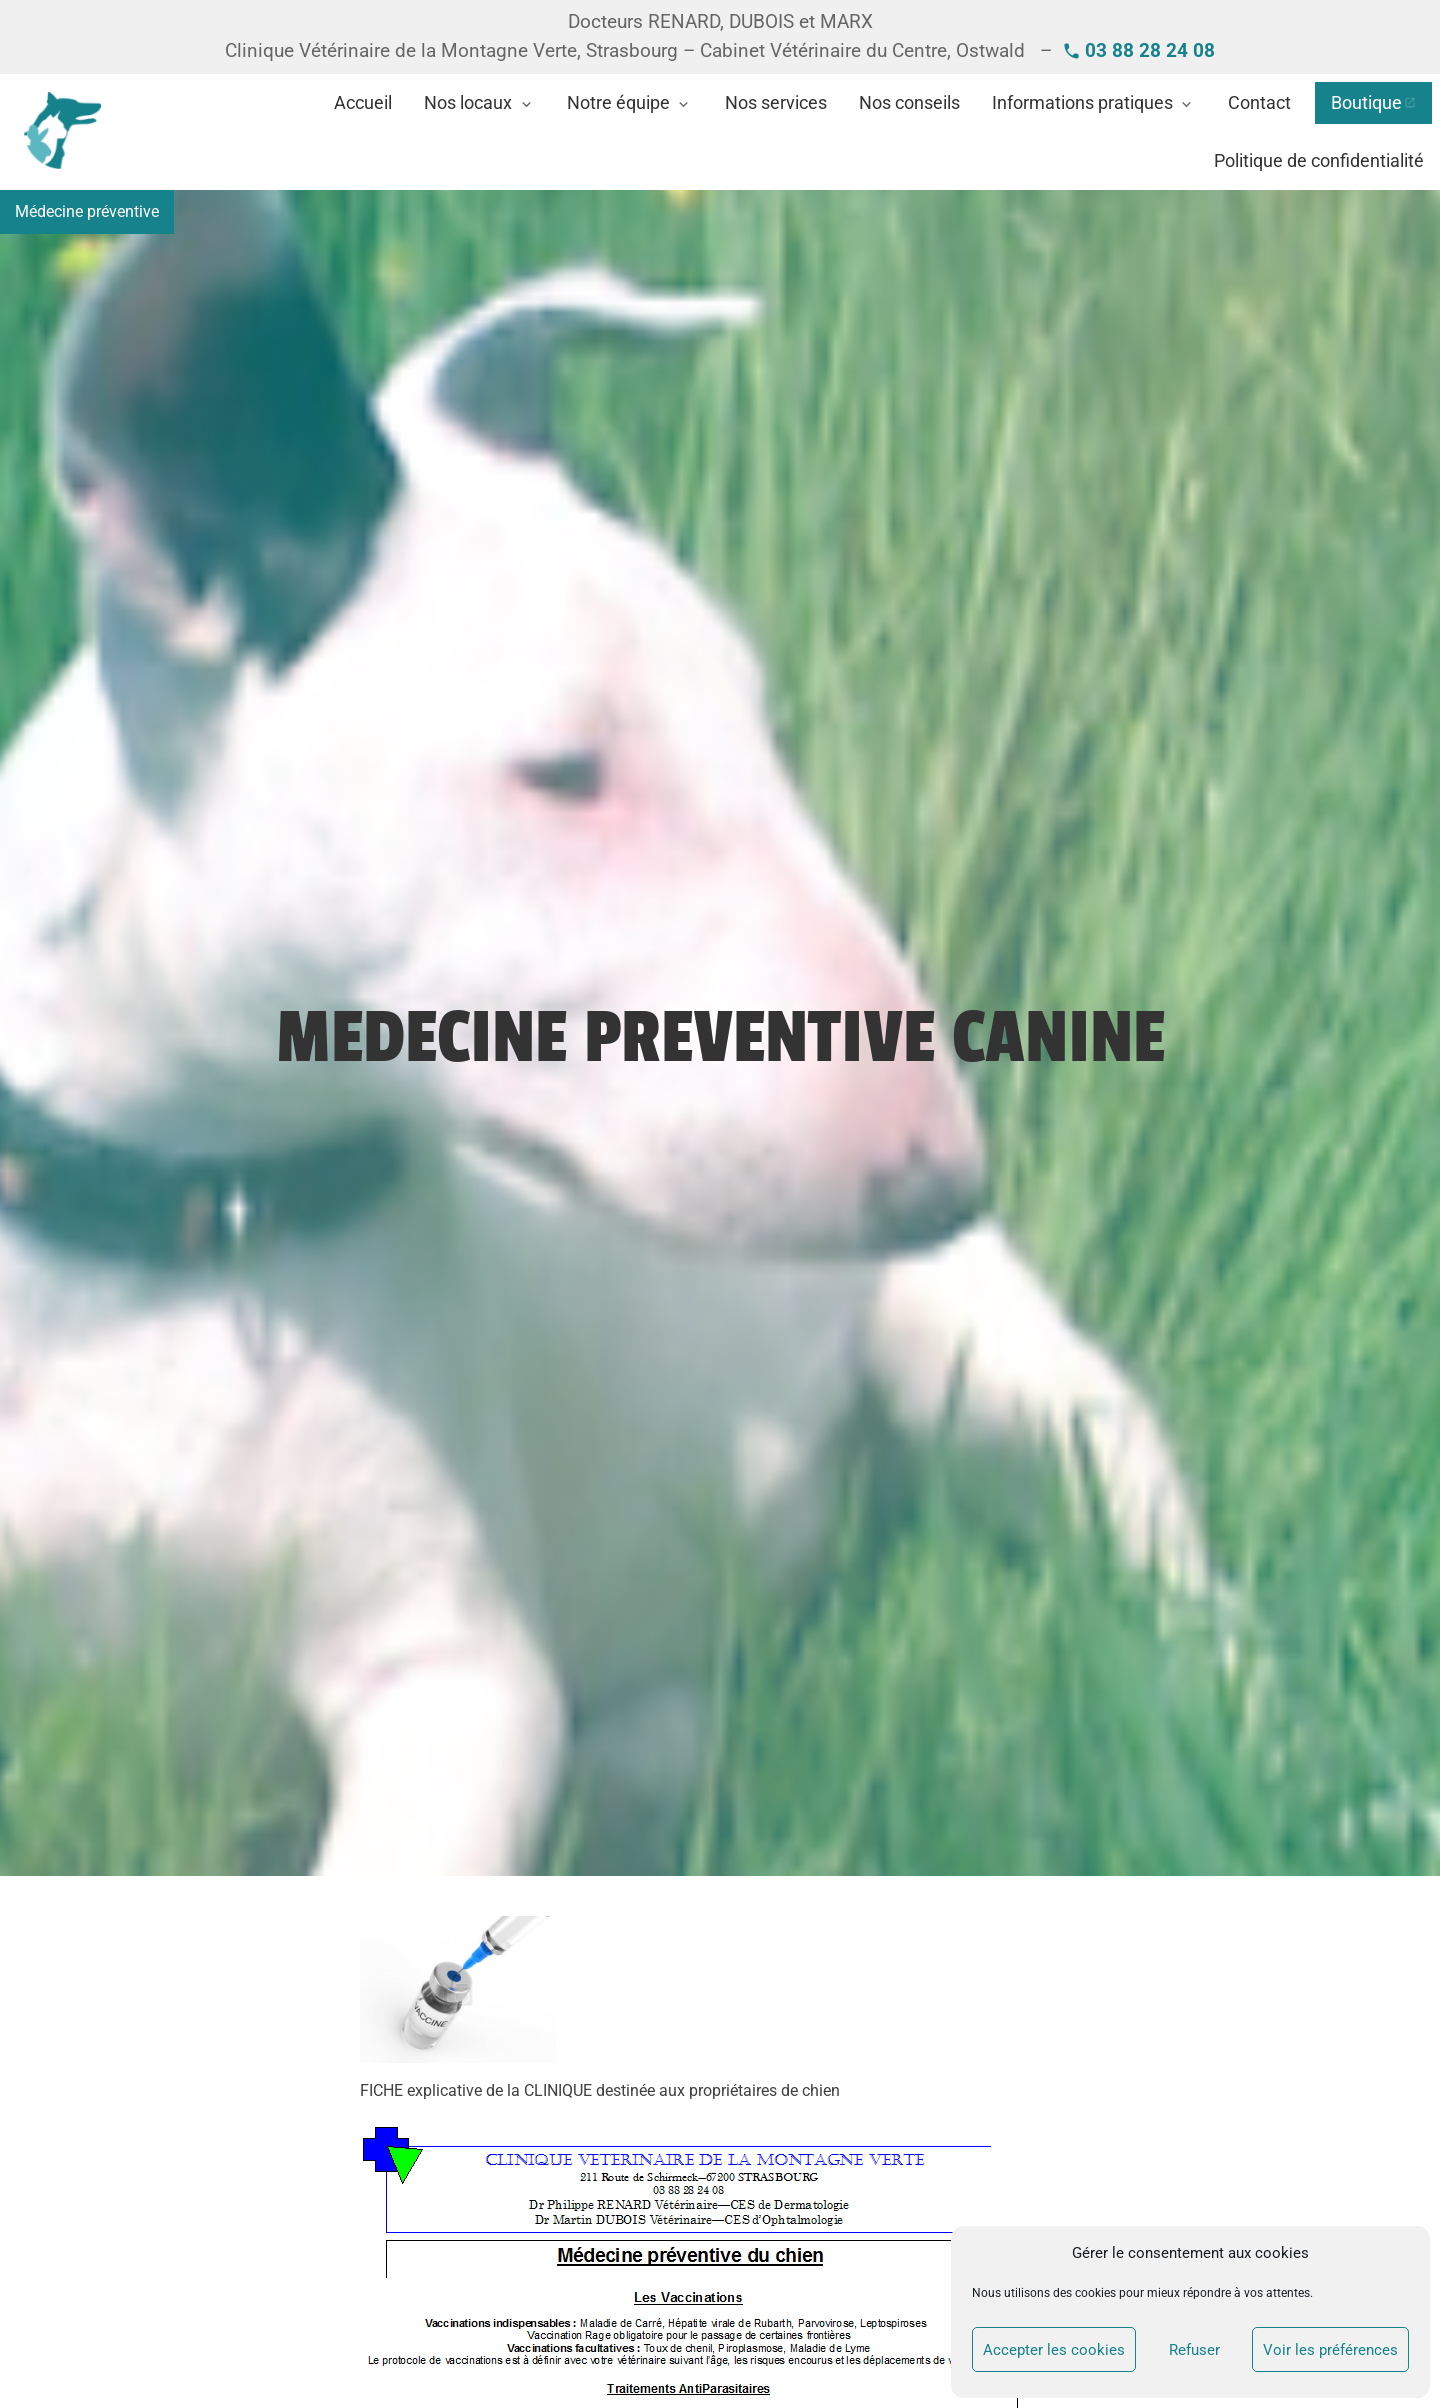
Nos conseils (909, 103)
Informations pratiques (1082, 103)
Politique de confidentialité (1319, 161)
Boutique (1366, 103)
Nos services (776, 103)
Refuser (1194, 2350)
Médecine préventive (87, 211)
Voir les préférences (1330, 2350)
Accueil (363, 103)
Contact (1259, 103)
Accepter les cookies (1054, 2350)
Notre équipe (618, 103)
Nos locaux (468, 103)
